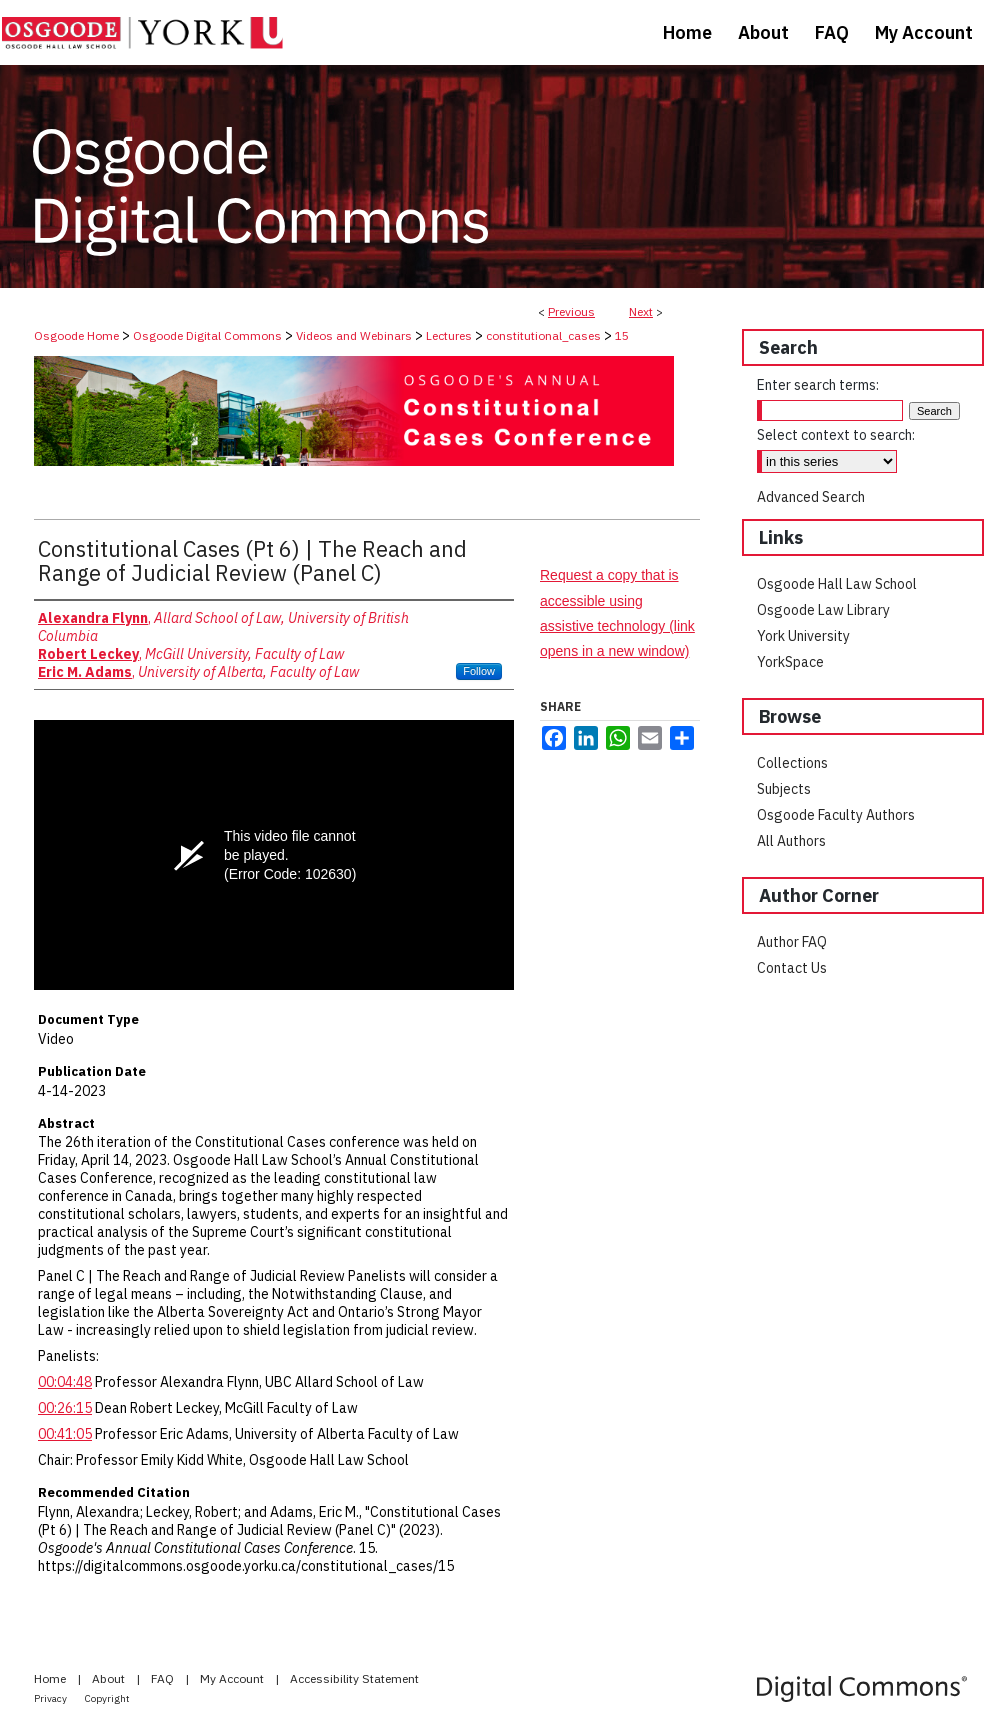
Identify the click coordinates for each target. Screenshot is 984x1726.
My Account (233, 1678)
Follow (479, 671)
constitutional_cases (543, 335)
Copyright (107, 1698)
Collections (792, 763)
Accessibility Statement (354, 1678)
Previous (571, 311)
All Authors (791, 841)
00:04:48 (65, 1382)
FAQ (164, 1678)
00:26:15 (65, 1408)
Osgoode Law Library (823, 610)
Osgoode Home (76, 335)
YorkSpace (790, 662)
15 (622, 335)
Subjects (784, 789)
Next (641, 311)
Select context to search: (836, 435)
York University (803, 636)
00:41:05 (65, 1434)
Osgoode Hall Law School (837, 584)
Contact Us (792, 968)
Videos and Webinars (354, 335)
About (110, 1678)
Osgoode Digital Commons (207, 335)
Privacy (51, 1698)
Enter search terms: (818, 385)
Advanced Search (811, 497)
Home (51, 1678)
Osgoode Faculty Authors (836, 815)
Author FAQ (792, 942)
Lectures (449, 335)
